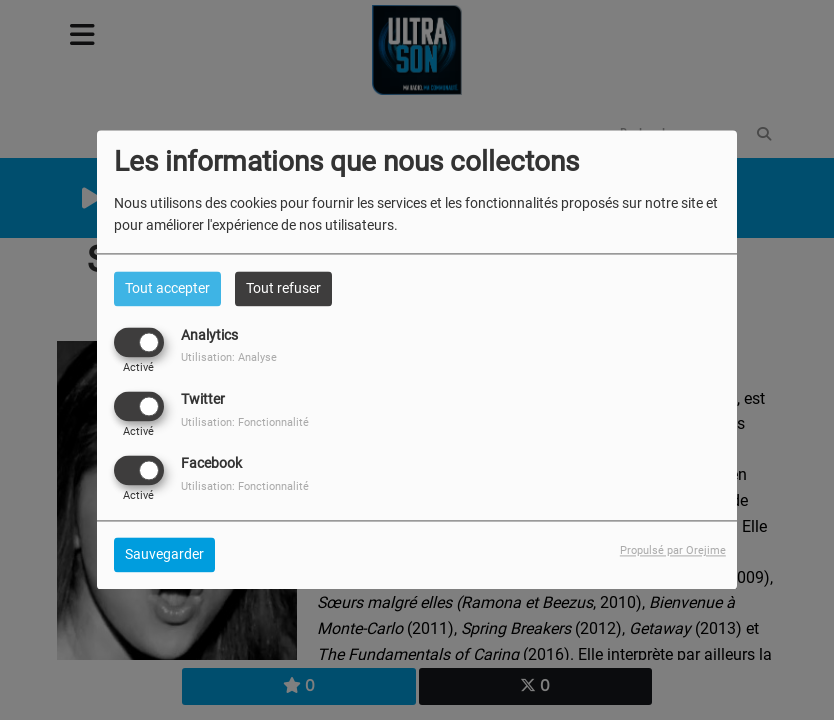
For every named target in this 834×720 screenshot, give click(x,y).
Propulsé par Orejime (673, 551)
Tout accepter (167, 288)
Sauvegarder (164, 555)
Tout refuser (283, 288)
